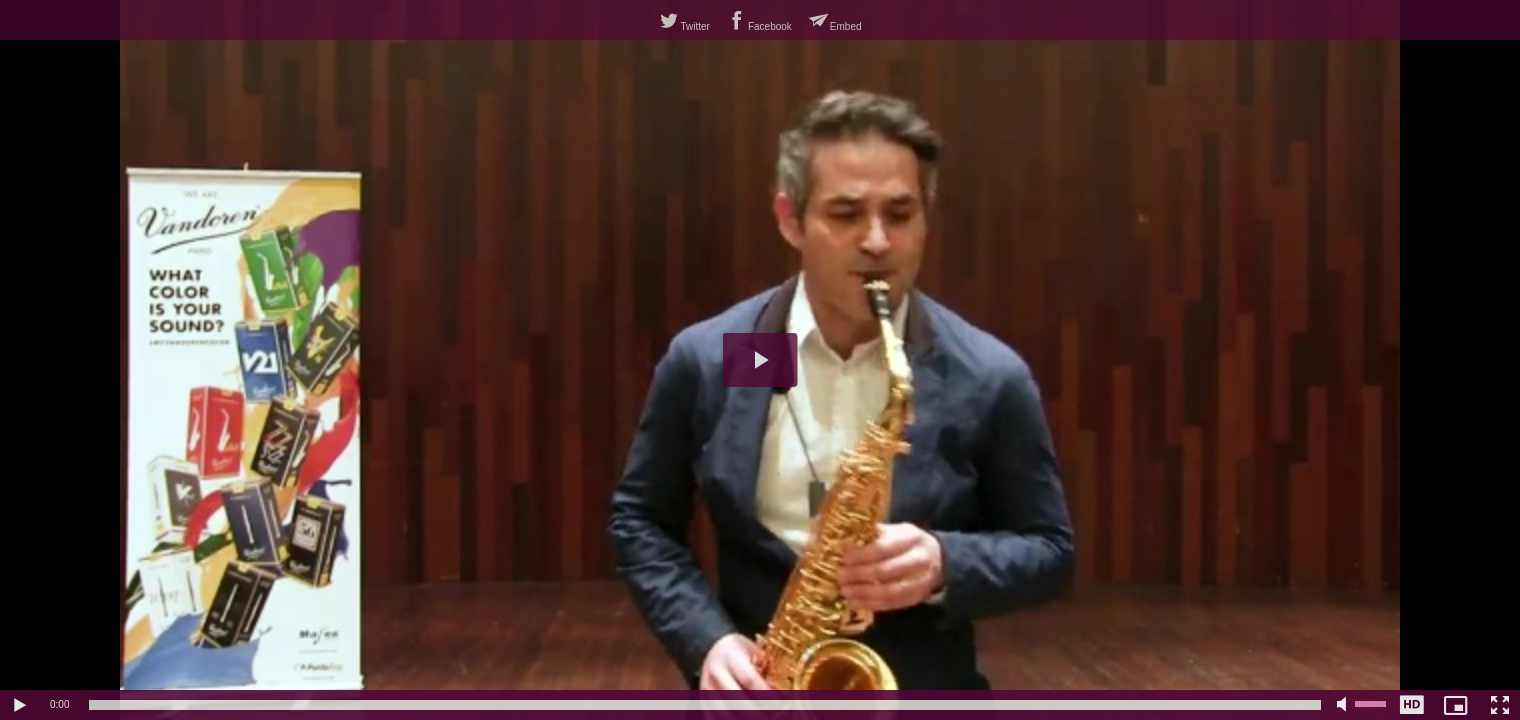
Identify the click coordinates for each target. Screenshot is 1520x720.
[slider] (705, 705)
